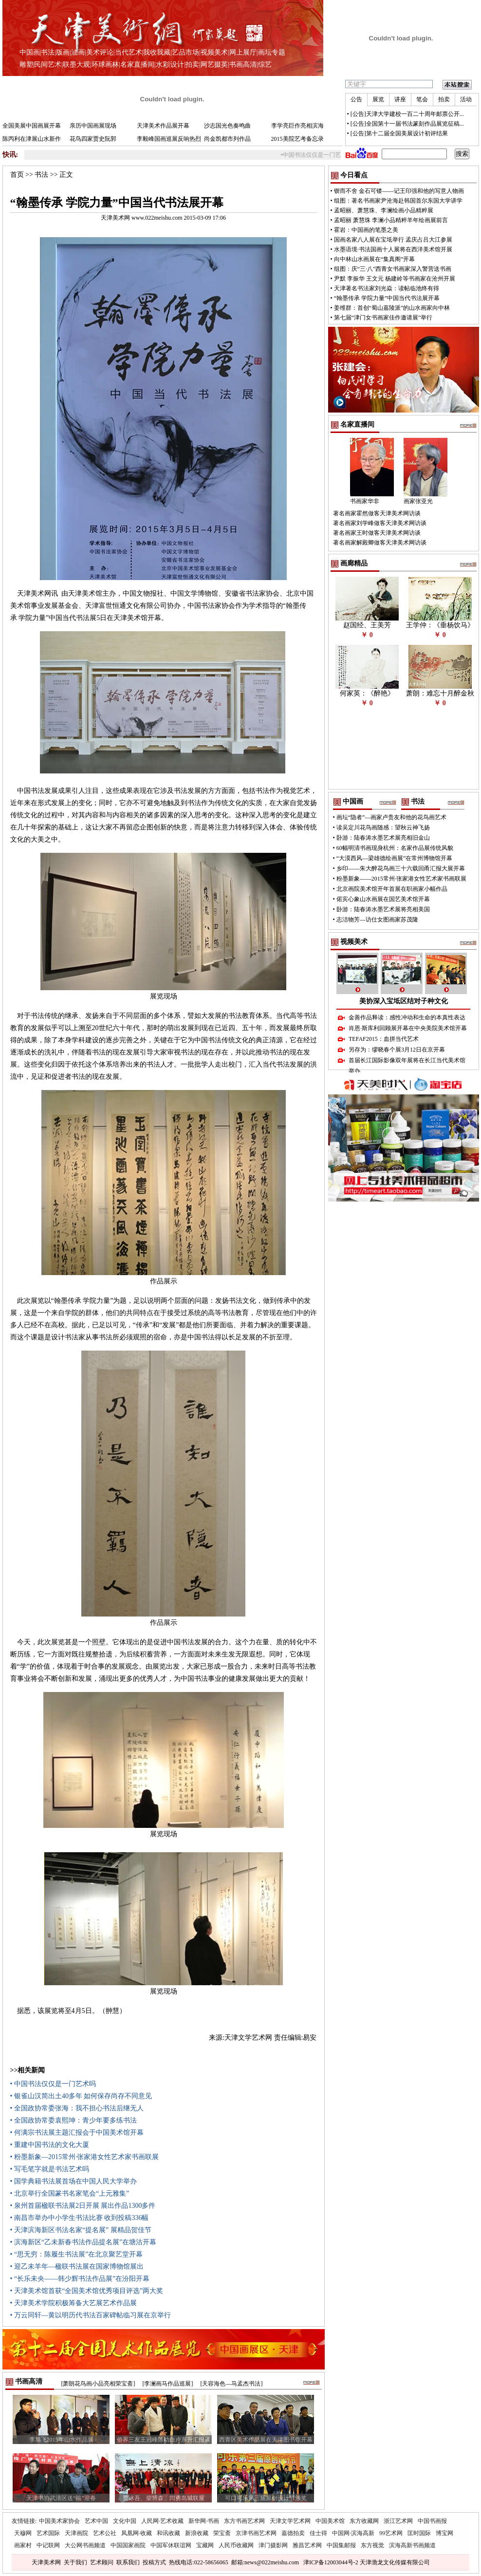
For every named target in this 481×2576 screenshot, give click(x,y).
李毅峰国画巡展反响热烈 (169, 138)
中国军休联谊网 (170, 2545)
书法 (48, 52)
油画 (78, 52)
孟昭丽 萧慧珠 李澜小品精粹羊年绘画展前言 (391, 220)
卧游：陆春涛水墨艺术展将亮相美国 (383, 909)
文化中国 (124, 2521)
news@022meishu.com (271, 2562)
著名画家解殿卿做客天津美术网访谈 (379, 542)
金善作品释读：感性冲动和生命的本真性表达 (407, 1017)
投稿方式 (154, 2562)
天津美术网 (46, 2562)
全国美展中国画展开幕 (31, 125)
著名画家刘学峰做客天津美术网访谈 (379, 523)
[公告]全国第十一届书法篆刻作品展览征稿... (407, 123)
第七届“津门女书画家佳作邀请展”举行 (383, 317)
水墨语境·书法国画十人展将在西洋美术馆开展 (393, 249)
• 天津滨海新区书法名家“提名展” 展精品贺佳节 (80, 2230)
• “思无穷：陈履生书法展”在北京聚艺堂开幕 (76, 2254)
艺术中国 (96, 2521)
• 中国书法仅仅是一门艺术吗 (53, 2083)
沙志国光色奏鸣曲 (227, 125)
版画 (63, 52)
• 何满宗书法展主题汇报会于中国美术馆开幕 (77, 2132)
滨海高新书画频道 (412, 2545)
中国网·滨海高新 (353, 2533)
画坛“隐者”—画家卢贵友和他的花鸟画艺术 (391, 817)
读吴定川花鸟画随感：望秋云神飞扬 (383, 827)
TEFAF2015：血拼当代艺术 (384, 1038)
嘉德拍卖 (293, 2533)
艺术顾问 (101, 2562)
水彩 (162, 64)
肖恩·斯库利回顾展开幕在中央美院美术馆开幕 (408, 1028)
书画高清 (243, 64)
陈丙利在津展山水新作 (31, 138)
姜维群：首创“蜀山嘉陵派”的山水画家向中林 (392, 307)
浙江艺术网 (398, 2521)
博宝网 (444, 2533)
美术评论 (99, 52)
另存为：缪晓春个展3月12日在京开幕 (397, 1049)
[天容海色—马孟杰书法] (232, 2383)
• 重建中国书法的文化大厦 (49, 2144)
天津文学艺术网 (290, 2521)
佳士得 (318, 2533)
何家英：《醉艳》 (367, 693)
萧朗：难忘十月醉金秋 (440, 693)
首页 (17, 174)
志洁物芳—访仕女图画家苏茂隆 (377, 919)
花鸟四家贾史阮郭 (93, 138)
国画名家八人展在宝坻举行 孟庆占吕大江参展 (393, 239)
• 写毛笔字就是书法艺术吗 (49, 2169)
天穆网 (23, 2533)
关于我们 (75, 2562)
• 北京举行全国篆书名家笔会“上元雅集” (70, 2193)
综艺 (265, 64)
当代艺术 (128, 52)
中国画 (29, 52)
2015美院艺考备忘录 (297, 138)
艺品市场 (185, 52)
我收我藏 (156, 52)
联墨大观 (76, 64)
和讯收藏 (168, 2533)
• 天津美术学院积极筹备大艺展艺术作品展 (73, 2303)
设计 (177, 64)
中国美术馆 (330, 2521)
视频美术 (214, 52)
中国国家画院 (128, 2545)
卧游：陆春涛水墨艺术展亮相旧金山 (383, 837)
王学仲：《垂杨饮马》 (440, 625)
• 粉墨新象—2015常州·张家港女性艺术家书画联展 (84, 2157)
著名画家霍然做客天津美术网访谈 (377, 513)
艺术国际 (48, 2533)
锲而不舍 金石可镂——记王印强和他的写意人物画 (399, 191)
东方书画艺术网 (244, 2521)
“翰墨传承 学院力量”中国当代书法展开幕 (387, 298)
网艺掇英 (214, 64)
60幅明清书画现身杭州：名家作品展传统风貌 (394, 848)
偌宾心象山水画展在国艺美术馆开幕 (383, 899)
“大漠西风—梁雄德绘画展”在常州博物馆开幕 (394, 858)
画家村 (23, 2545)
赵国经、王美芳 (367, 625)
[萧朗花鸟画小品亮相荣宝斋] (98, 2383)
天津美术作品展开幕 (163, 125)
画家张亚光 (418, 501)
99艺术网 (391, 2533)
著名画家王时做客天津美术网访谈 (377, 532)
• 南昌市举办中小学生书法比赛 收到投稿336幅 (79, 2217)
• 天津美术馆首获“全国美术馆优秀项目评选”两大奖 (87, 2290)
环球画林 (105, 64)
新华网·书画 (203, 2521)
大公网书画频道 (85, 2545)
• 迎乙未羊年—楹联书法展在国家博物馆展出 (77, 2266)
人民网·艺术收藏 (162, 2521)
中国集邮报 (341, 2545)
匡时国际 (419, 2533)
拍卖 (192, 64)
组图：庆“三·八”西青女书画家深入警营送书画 (393, 268)
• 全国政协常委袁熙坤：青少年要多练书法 (73, 2120)
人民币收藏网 (236, 2545)
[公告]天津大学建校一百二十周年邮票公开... (407, 114)
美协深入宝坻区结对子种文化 (403, 1001)
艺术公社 (104, 2533)
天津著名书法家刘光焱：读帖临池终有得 (386, 288)
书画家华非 (364, 501)
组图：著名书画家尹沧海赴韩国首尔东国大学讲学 (398, 200)
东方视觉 (372, 2545)
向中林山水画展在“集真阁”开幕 (374, 259)
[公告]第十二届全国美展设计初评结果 (399, 133)
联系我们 (128, 2562)
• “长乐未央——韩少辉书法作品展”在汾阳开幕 (80, 2278)
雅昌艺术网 (307, 2545)
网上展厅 (243, 52)
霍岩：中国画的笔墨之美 (366, 229)
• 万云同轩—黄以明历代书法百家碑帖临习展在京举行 (90, 2315)
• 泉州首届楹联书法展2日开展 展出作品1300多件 (83, 2205)
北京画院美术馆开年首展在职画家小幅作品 (391, 888)
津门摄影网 (273, 2545)
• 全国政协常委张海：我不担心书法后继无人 (77, 2108)
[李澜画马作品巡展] (168, 2383)
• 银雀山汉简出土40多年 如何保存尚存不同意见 (81, 2096)
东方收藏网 (364, 2521)
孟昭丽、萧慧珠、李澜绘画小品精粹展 (383, 210)
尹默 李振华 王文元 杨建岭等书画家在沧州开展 (394, 278)
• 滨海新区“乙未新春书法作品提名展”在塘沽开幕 (83, 2242)
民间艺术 (47, 64)
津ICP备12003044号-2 (330, 2562)
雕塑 (26, 64)
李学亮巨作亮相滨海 (297, 125)
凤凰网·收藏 (136, 2533)
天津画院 (76, 2533)
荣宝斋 (222, 2533)
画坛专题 (271, 52)
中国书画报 (432, 2521)
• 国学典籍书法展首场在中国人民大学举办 (73, 2181)
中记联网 (48, 2545)
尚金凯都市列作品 (227, 138)
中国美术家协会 (59, 2521)
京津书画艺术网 (256, 2533)
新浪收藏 (196, 2533)
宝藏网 (205, 2545)
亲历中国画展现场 (93, 125)
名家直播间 (137, 64)
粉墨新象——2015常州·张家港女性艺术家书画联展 (401, 878)
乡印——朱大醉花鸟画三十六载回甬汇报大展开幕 (400, 868)
